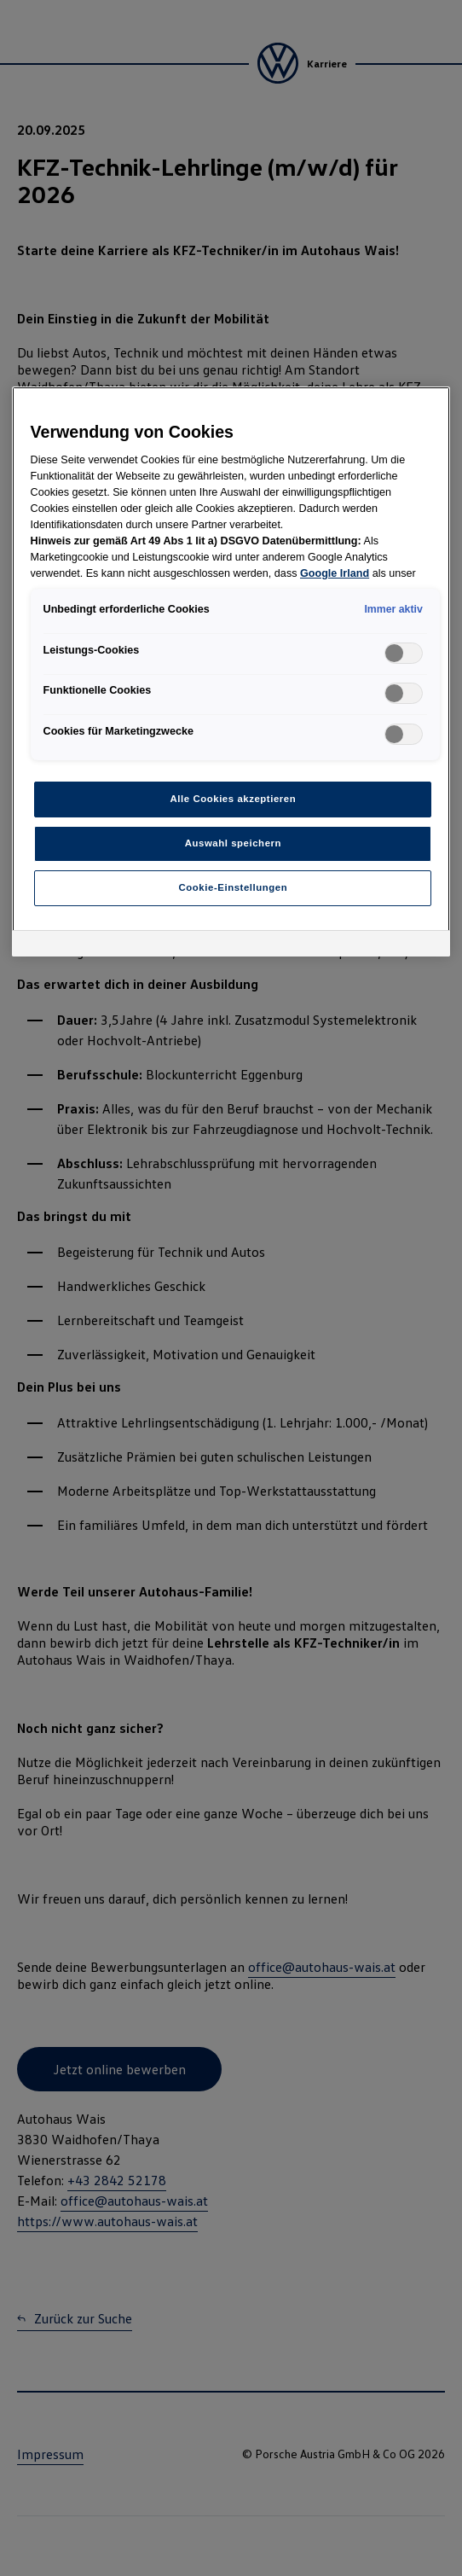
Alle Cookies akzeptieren (233, 799)
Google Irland (334, 573)
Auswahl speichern (233, 843)
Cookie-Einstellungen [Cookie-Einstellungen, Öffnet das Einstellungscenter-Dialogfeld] (233, 887)
